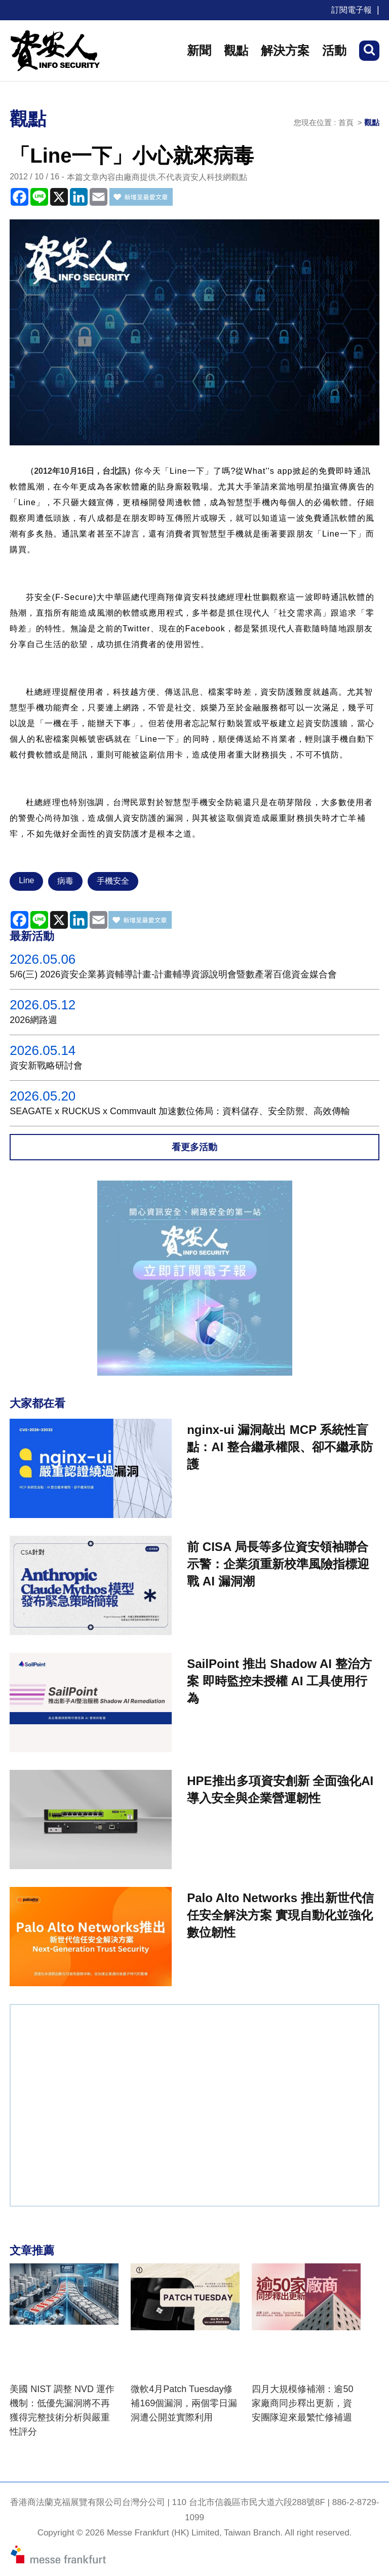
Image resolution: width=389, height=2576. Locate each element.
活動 (334, 50)
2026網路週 (33, 1020)
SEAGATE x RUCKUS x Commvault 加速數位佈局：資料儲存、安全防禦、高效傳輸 (180, 1111)
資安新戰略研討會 (46, 1065)
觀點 (236, 50)
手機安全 (113, 881)
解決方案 (285, 50)
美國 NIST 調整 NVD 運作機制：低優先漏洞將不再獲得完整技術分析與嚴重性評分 (62, 2410)
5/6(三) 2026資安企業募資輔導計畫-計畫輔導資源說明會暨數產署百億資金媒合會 (173, 974)
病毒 (65, 881)
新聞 (199, 50)
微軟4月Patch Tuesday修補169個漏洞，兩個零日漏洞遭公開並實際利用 (184, 2403)
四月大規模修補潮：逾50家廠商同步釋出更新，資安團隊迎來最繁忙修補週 (302, 2403)
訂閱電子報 (351, 10)
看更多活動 (194, 1147)
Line (26, 880)
